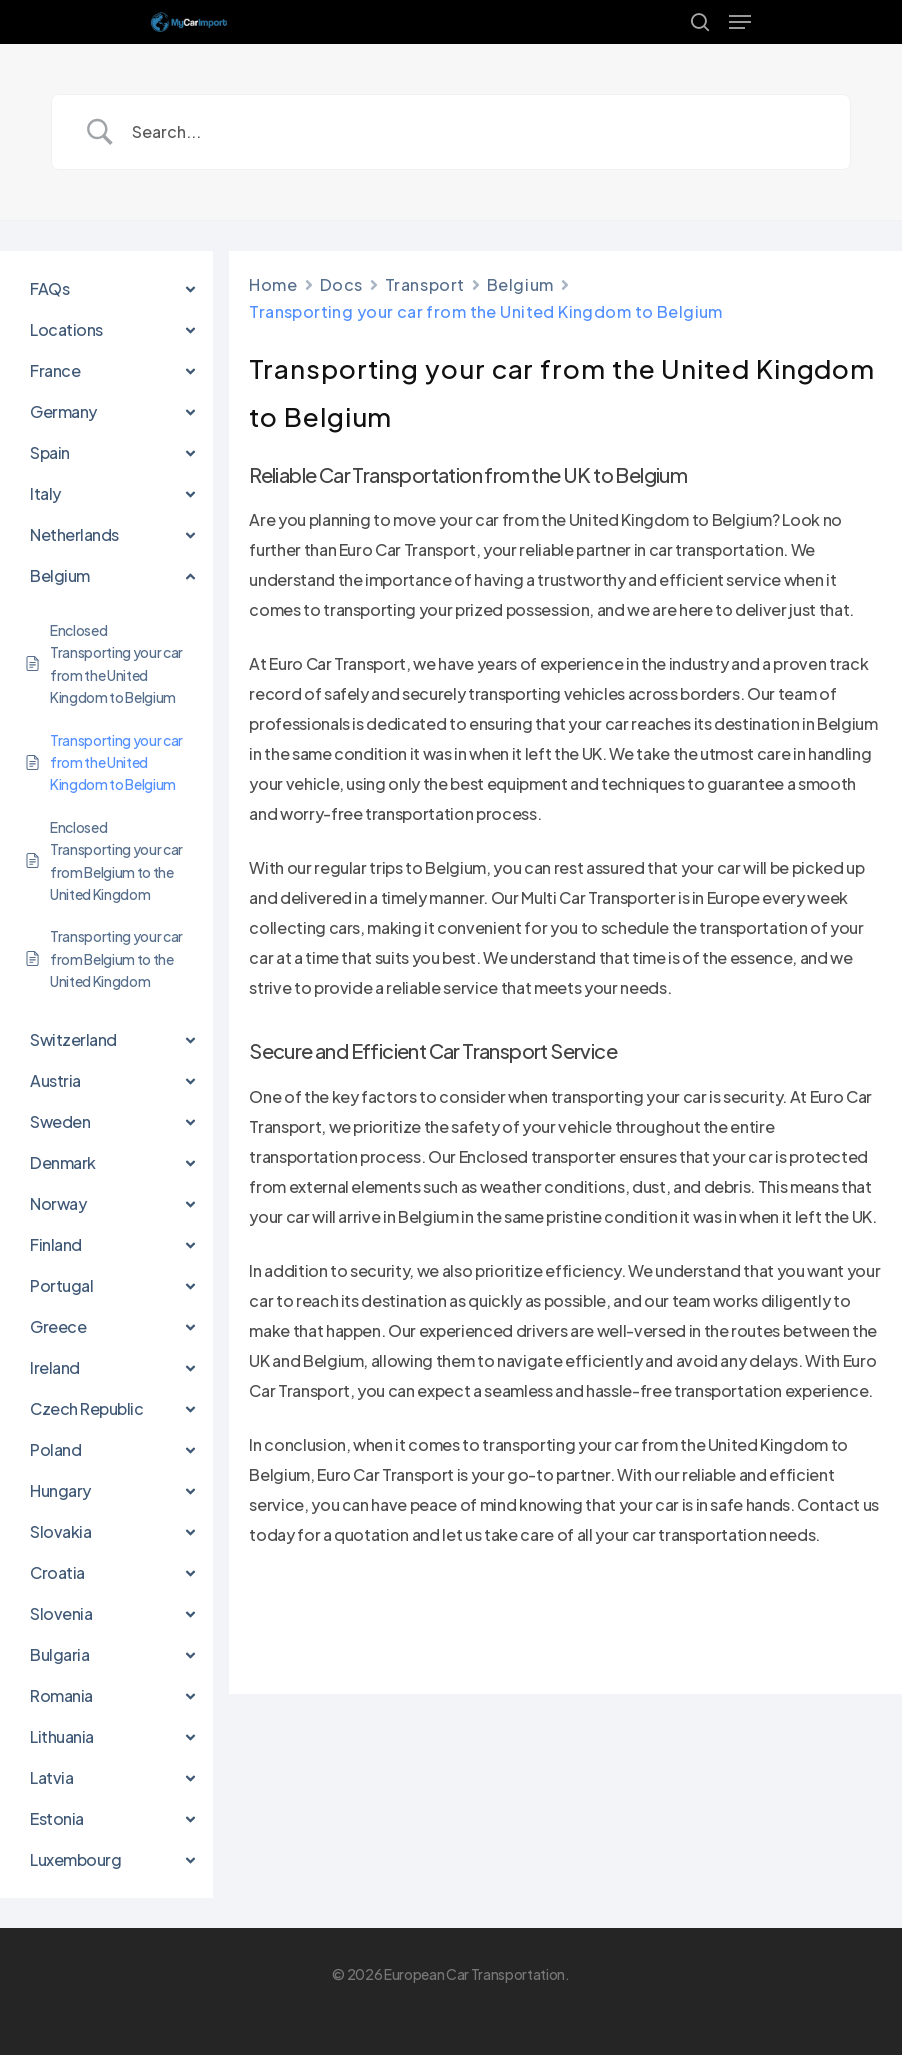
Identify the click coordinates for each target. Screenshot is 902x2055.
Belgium (520, 284)
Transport (425, 284)
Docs (341, 284)
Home (273, 284)
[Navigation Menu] (740, 22)
